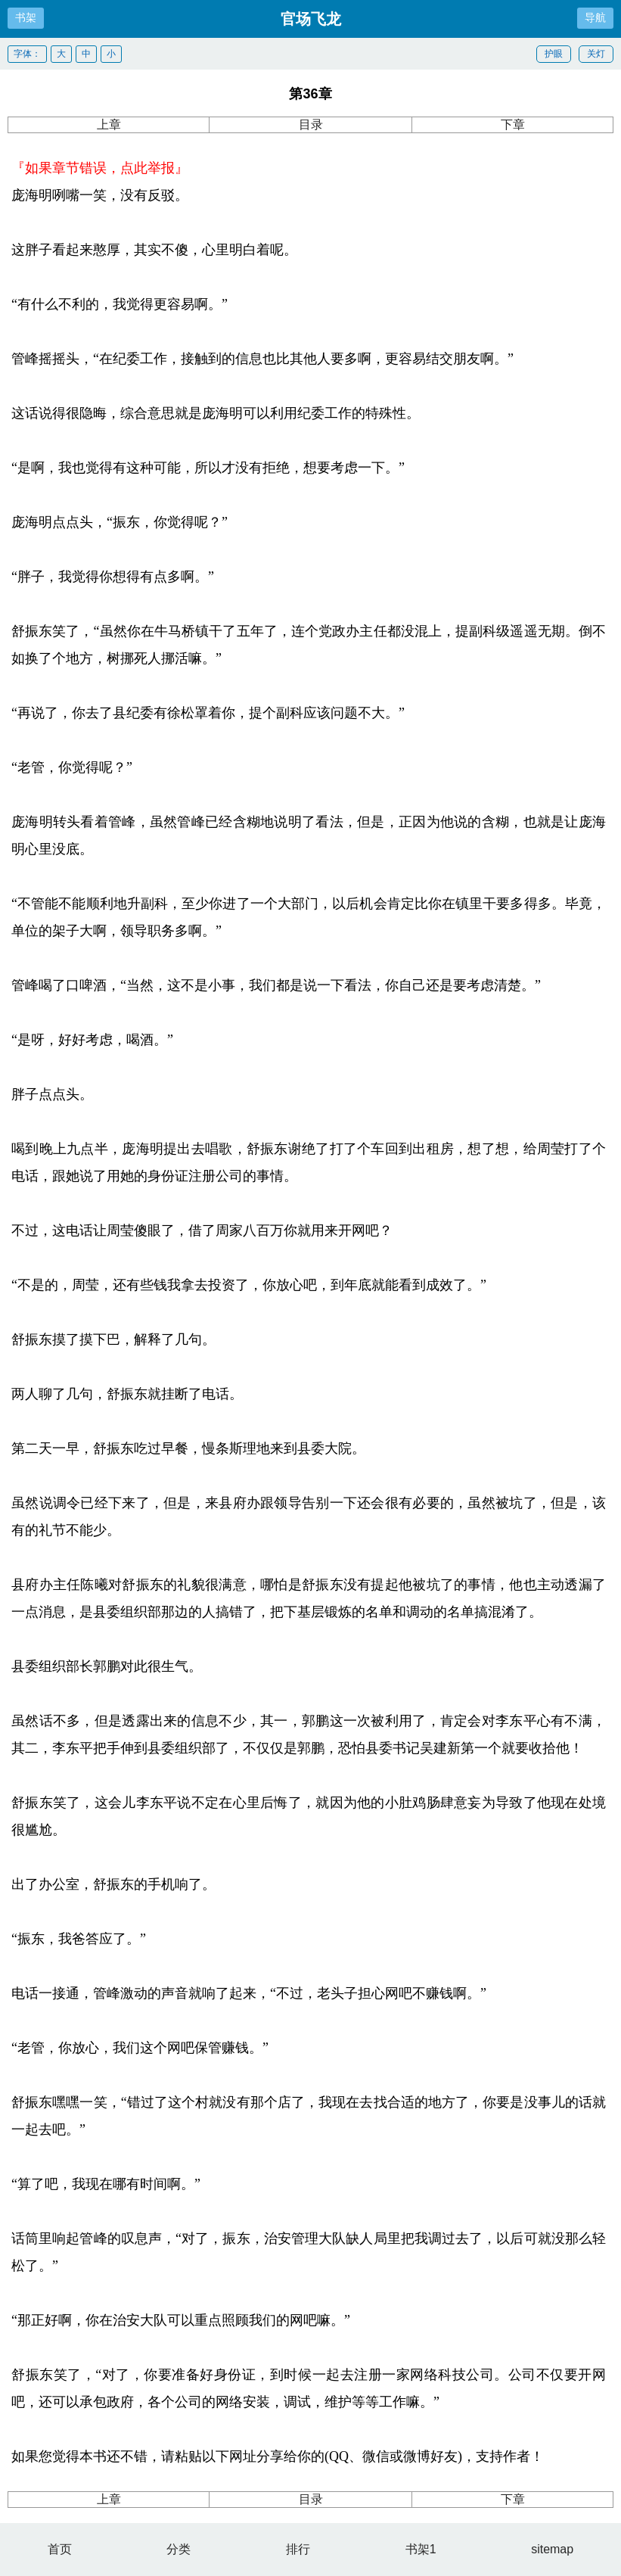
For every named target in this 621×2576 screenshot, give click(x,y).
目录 (311, 124)
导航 (595, 17)
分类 (178, 2549)
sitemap (552, 2549)
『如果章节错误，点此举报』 (99, 168)
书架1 (420, 2549)
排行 (298, 2549)
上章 (109, 124)
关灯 (596, 53)
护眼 (554, 53)
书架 (25, 17)
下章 (513, 124)
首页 (60, 2549)
